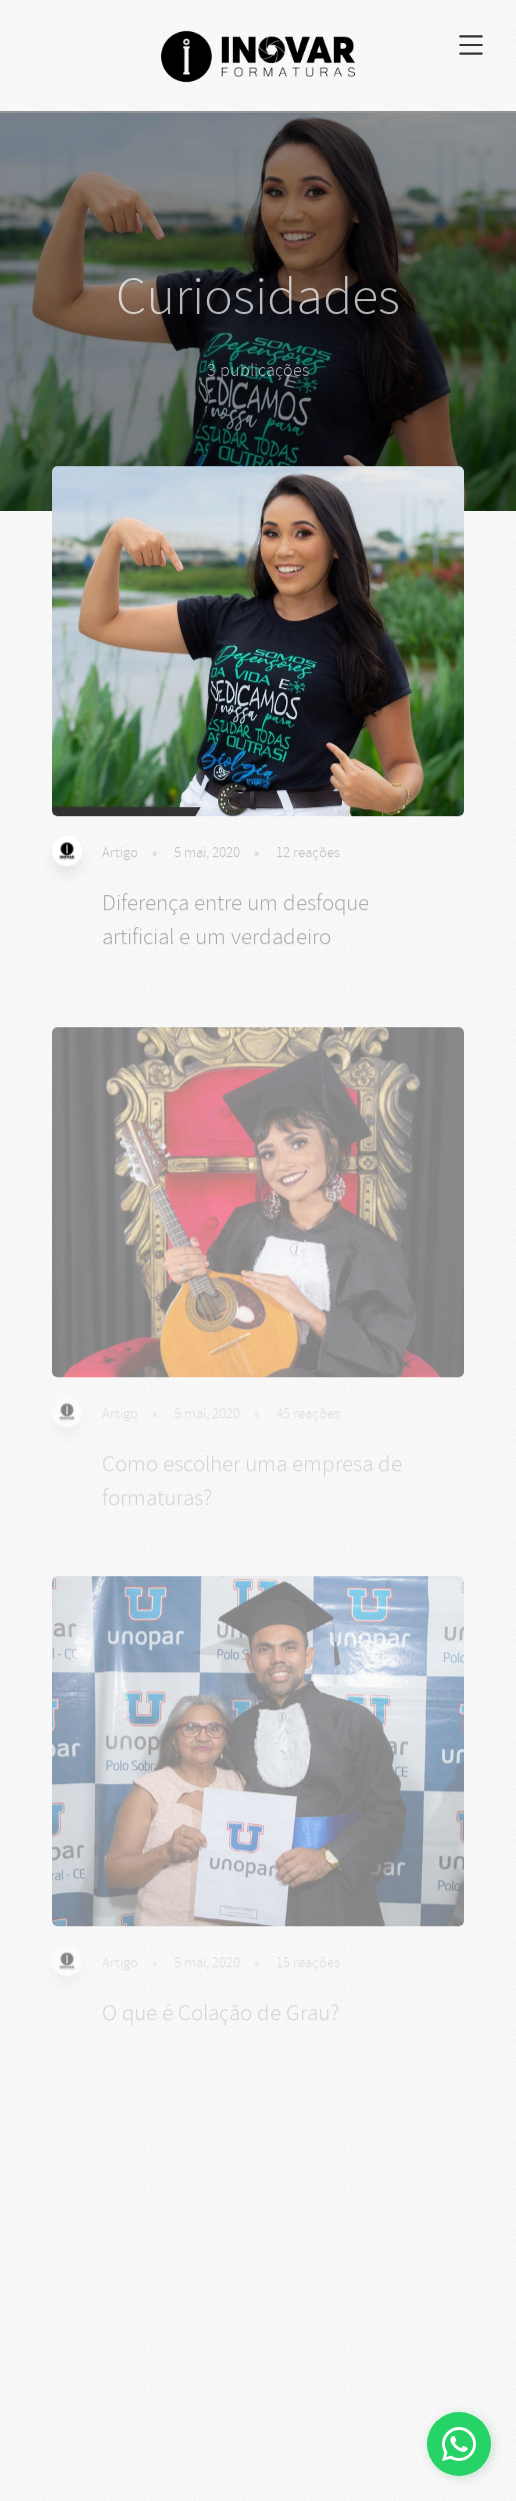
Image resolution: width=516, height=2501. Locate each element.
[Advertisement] (258, 2353)
